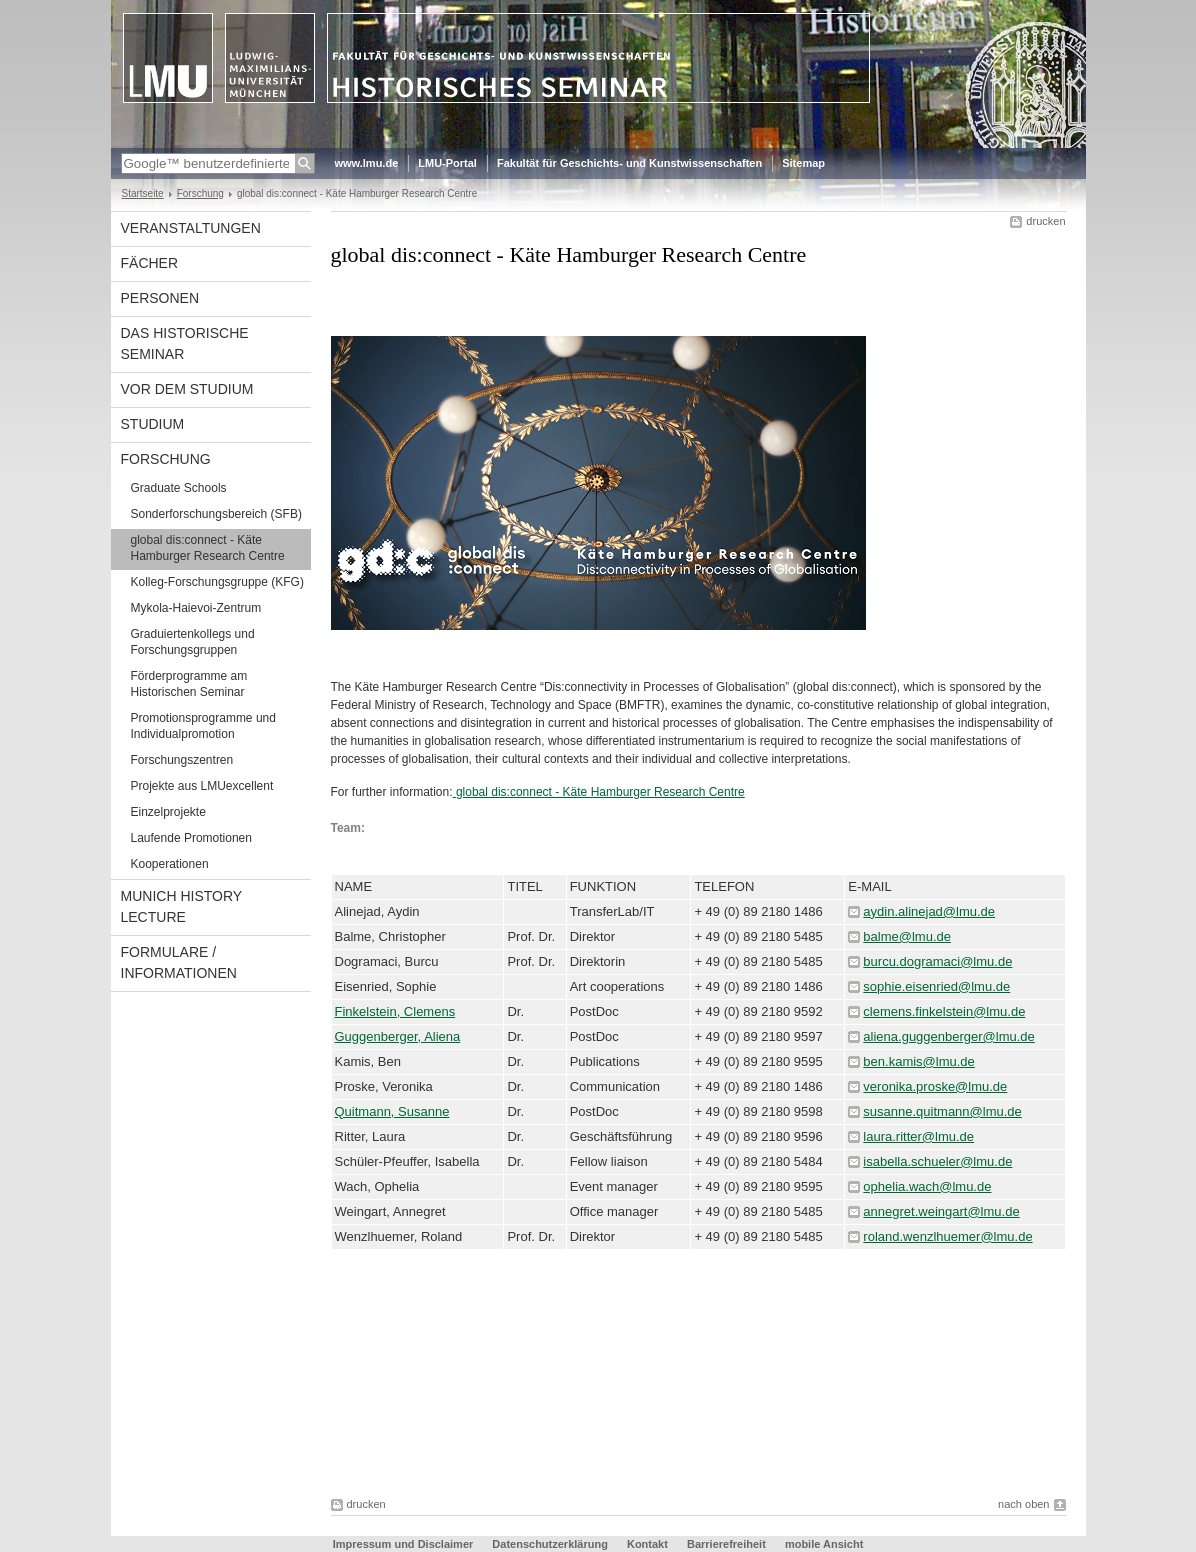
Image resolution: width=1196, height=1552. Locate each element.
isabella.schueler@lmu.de (937, 1161)
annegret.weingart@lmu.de (941, 1211)
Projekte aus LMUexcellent (202, 786)
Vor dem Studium (187, 389)
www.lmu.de (367, 163)
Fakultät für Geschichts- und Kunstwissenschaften (629, 163)
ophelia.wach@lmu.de (927, 1186)
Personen (160, 298)
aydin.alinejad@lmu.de (929, 911)
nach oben (1023, 1504)
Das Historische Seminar (185, 343)
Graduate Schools (179, 488)
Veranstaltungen (191, 228)
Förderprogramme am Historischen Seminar (189, 684)
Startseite (143, 193)
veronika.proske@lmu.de (935, 1086)
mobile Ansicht (824, 1544)
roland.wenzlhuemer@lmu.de (947, 1236)
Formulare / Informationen (179, 962)
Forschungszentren (182, 760)
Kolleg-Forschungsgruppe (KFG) (217, 582)
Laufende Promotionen (191, 838)
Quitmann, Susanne (392, 1111)
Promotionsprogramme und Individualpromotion (203, 726)
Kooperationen (170, 864)
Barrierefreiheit (728, 1544)
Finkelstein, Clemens (395, 1011)
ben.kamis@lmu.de (918, 1061)
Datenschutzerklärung (550, 1544)
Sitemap (803, 163)
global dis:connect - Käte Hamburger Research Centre (208, 548)
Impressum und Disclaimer (403, 1544)
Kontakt (647, 1544)
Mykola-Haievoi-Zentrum (196, 608)
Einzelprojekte (168, 812)
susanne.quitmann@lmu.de (942, 1111)
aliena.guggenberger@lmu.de (948, 1036)
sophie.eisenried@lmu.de (936, 986)
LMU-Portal (447, 163)
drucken (1045, 221)
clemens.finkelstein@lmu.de (944, 1011)
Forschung (200, 193)
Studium (153, 424)
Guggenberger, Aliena (398, 1036)
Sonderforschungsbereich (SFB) (216, 514)
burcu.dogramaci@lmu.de (937, 961)
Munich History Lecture (182, 906)
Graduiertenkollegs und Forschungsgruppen (193, 642)
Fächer (150, 263)
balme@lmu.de (907, 936)
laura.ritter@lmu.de (918, 1136)
